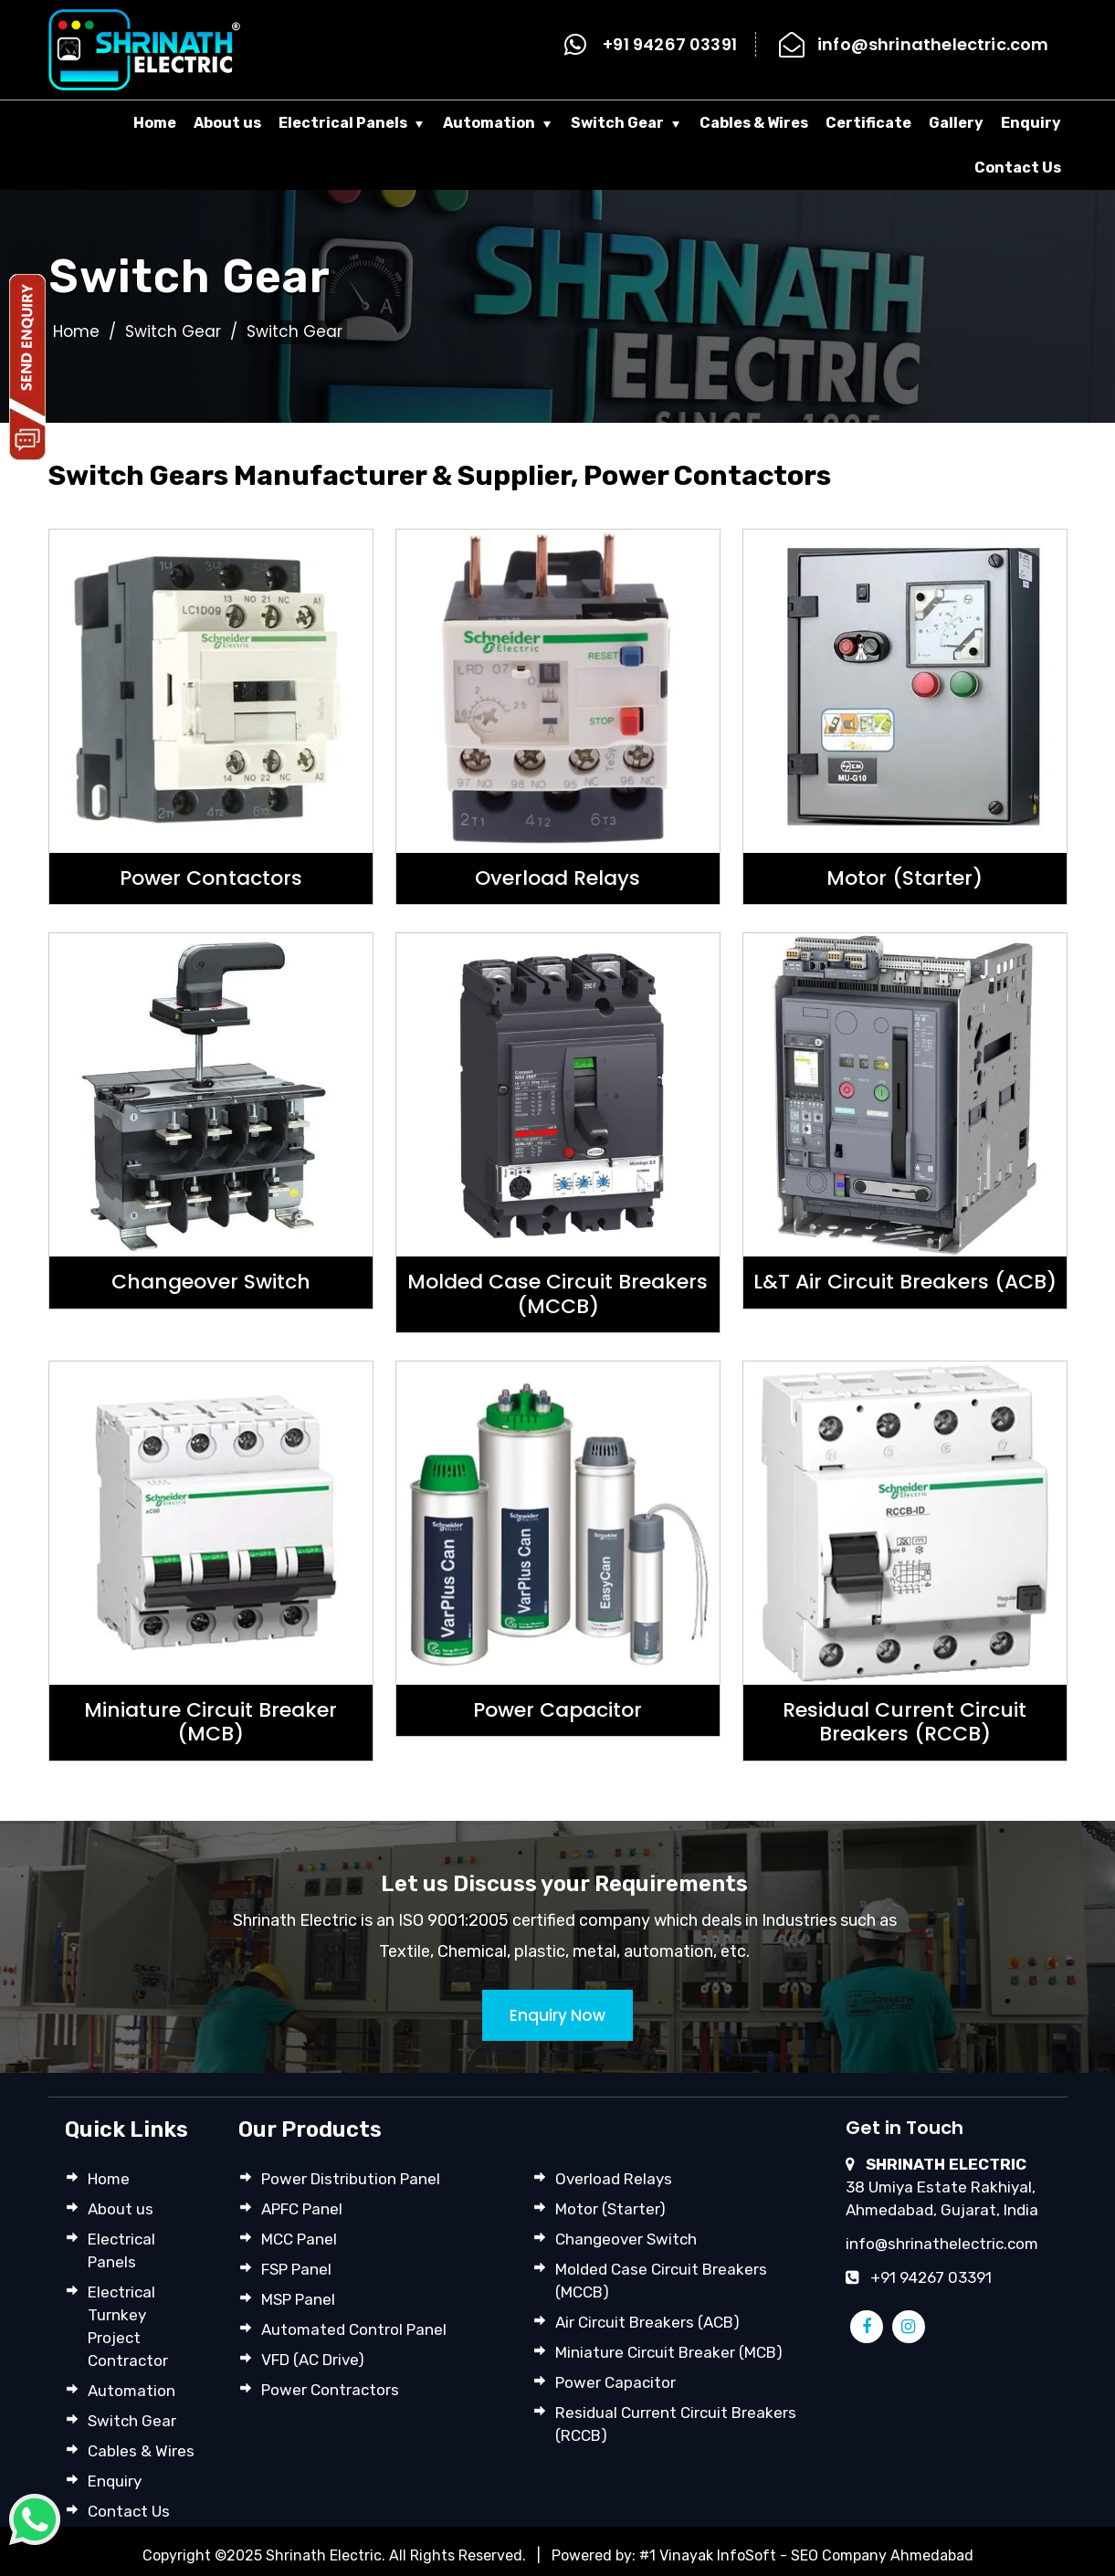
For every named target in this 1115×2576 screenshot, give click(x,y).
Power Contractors (330, 2390)
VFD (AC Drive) (312, 2359)
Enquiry (1031, 122)
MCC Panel (299, 2239)
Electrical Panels (343, 122)
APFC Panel (301, 2209)
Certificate (868, 122)
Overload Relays (613, 2179)
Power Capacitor (615, 2382)
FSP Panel (296, 2269)
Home (154, 122)
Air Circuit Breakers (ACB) (647, 2322)
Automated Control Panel (354, 2329)
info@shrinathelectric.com (933, 44)
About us (227, 122)
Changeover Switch (626, 2239)
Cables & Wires (754, 122)
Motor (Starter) (610, 2209)
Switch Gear (617, 122)
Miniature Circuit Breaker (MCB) (669, 2352)
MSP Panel (298, 2299)
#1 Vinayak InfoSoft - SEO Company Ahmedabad (806, 2555)
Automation (489, 122)
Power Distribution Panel (350, 2179)
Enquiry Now (557, 2015)
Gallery (956, 122)
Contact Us (1017, 167)
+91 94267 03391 (670, 44)
